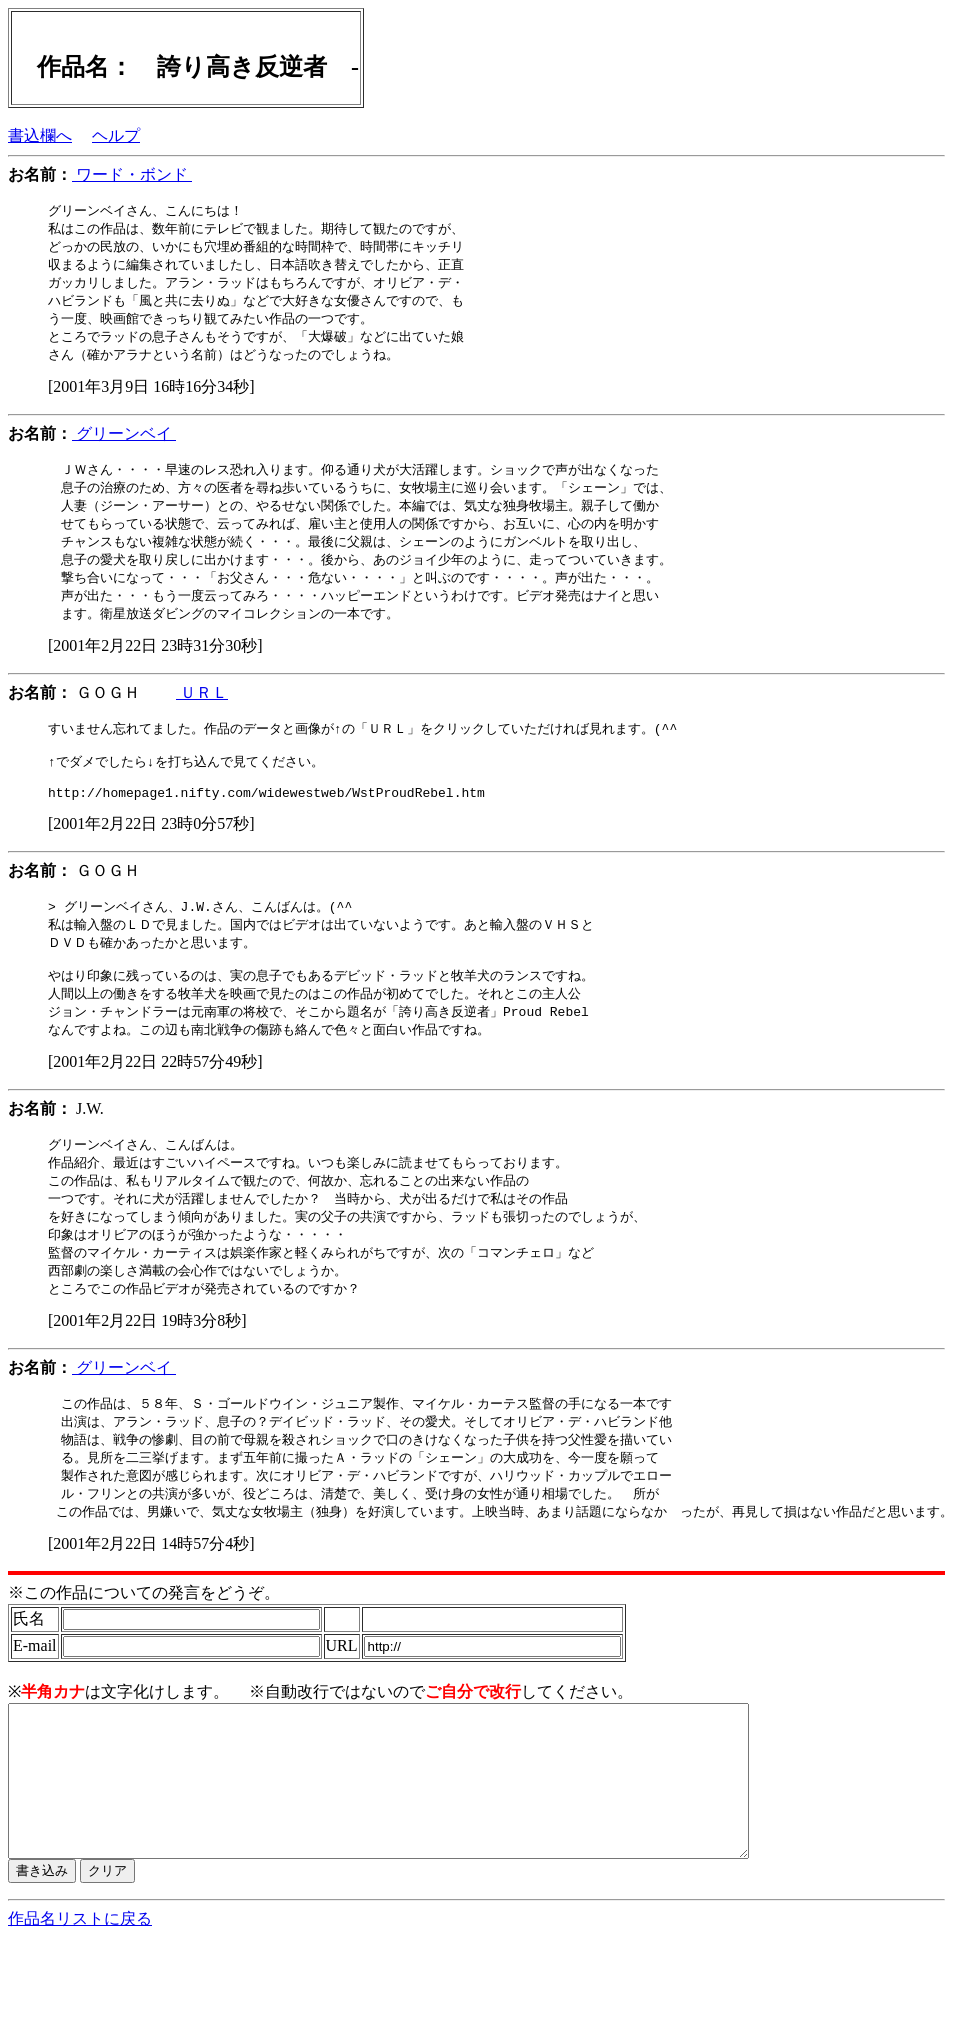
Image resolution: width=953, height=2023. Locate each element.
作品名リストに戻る (80, 2003)
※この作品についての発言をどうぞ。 (144, 1647)
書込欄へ (40, 135)
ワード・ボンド (132, 174)
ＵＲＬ (202, 710)
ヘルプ (116, 135)
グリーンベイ (124, 442)
